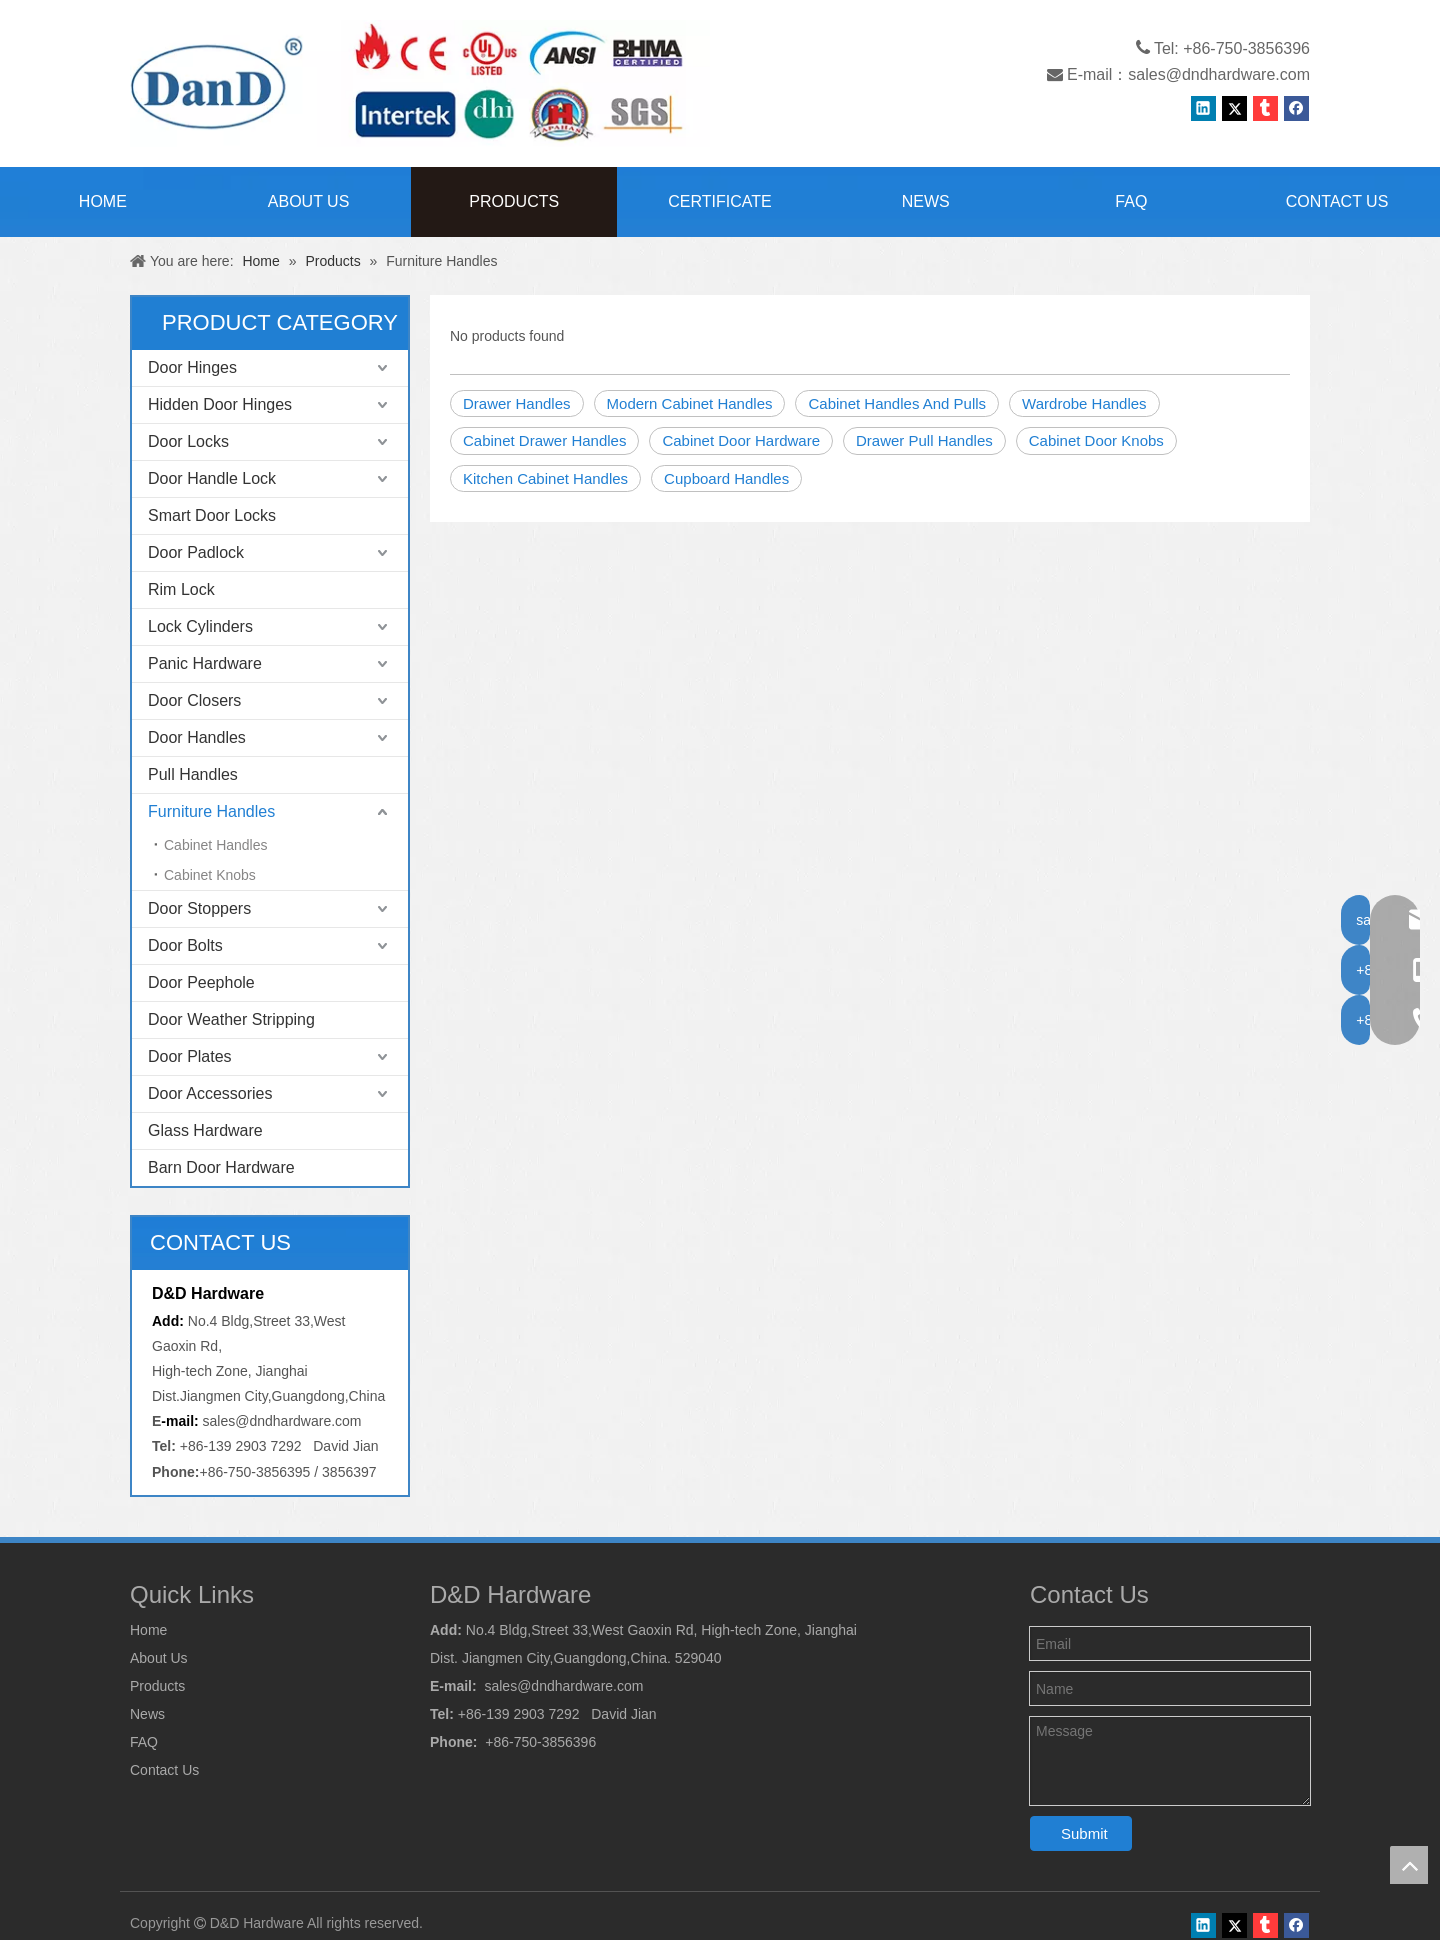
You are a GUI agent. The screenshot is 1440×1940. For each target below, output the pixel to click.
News (147, 1714)
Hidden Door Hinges (220, 404)
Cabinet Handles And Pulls (897, 403)
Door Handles (197, 737)
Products (157, 1686)
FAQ (144, 1742)
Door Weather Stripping (231, 1019)
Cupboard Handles (726, 478)
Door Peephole (201, 982)
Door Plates (190, 1056)
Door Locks (188, 441)
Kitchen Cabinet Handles (545, 478)
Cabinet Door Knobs (1096, 440)
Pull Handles (193, 774)
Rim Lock (181, 589)
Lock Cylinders (200, 626)
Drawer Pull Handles (924, 440)
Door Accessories (210, 1093)
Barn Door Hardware (221, 1167)
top (1409, 1865)
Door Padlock (196, 552)
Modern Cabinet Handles (690, 403)
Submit (1084, 1833)
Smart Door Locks (212, 515)
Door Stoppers (199, 908)
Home (148, 1630)
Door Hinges (192, 367)
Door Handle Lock (212, 478)
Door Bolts (185, 945)
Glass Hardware (205, 1130)
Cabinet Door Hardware (741, 440)
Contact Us (164, 1770)
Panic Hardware (205, 663)
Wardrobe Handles (1084, 403)
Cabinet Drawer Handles (544, 440)
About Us (159, 1658)
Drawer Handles (517, 403)
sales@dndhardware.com (1219, 74)
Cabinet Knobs (210, 875)
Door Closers (194, 700)
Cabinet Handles (216, 845)
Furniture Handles (211, 811)
